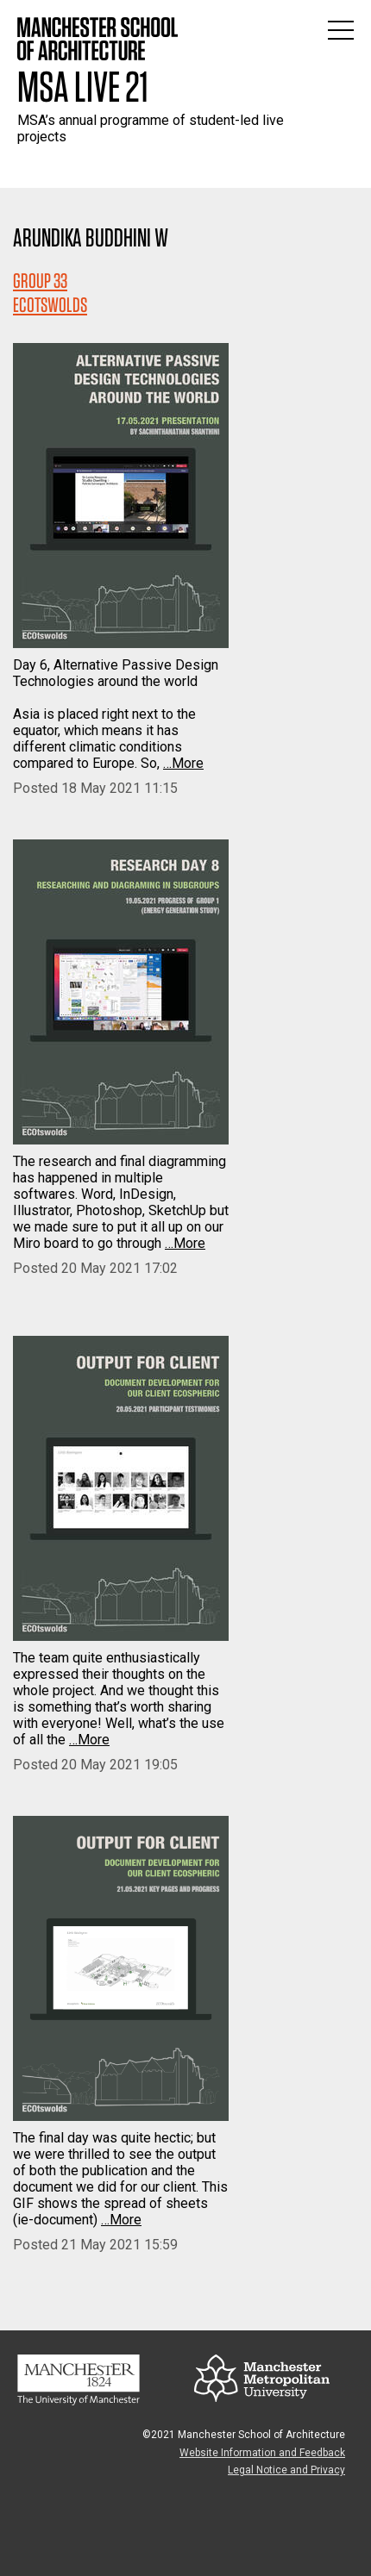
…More (183, 763)
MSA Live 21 (82, 86)
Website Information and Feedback (262, 2453)
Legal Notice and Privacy (286, 2470)
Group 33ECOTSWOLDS (50, 292)
